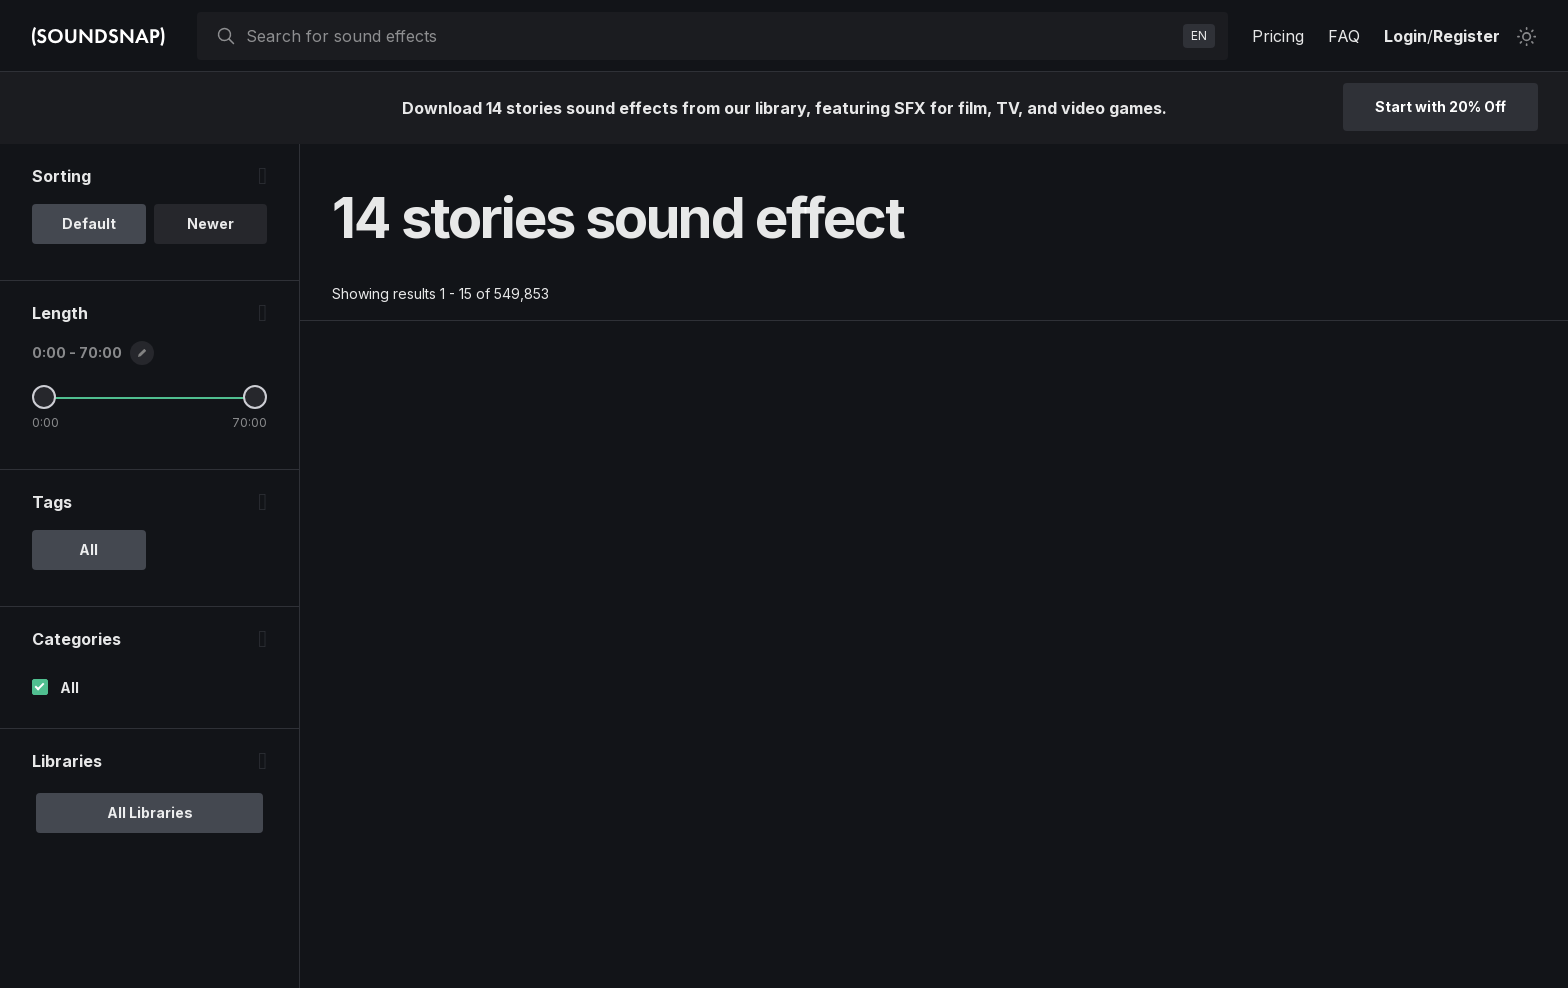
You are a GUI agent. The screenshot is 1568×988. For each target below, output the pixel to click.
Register (1466, 36)
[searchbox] (710, 36)
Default (89, 223)
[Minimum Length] (44, 397)
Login (1405, 36)
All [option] (88, 549)
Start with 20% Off (1440, 106)
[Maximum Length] (255, 397)
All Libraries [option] (150, 812)
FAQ (1344, 36)
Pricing (1278, 36)
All (69, 687)
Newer (210, 223)
